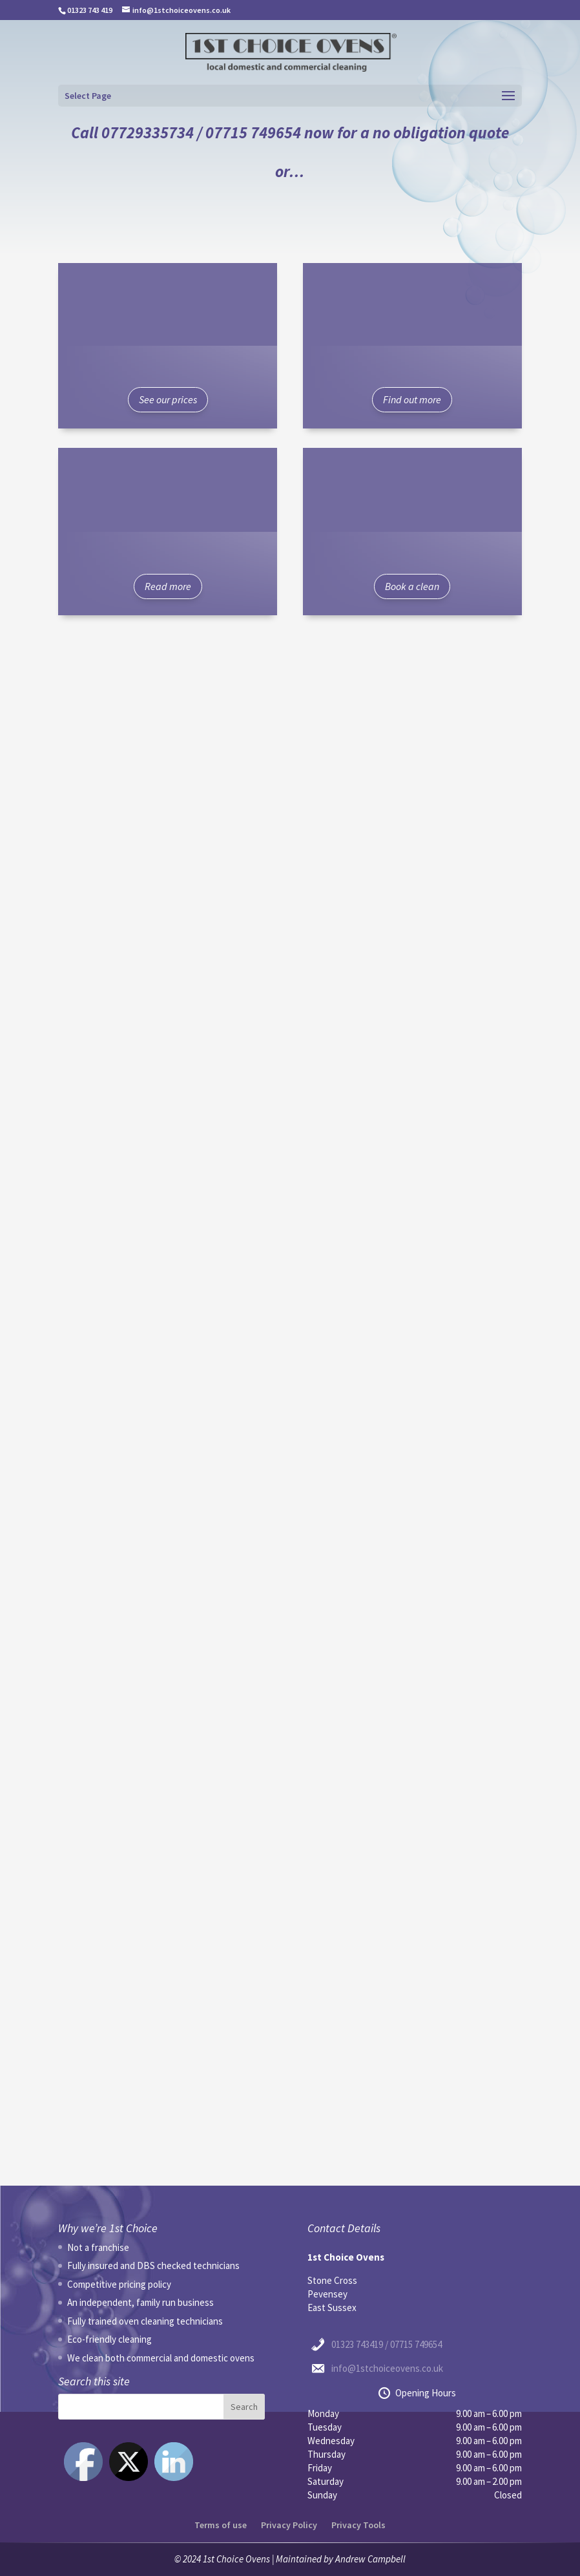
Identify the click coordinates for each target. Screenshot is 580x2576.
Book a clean (412, 586)
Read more (168, 586)
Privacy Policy (289, 2525)
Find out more (412, 399)
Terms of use (220, 2525)
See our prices (168, 399)
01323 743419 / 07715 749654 (386, 2344)
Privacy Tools (358, 2525)
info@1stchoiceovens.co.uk (387, 2368)
